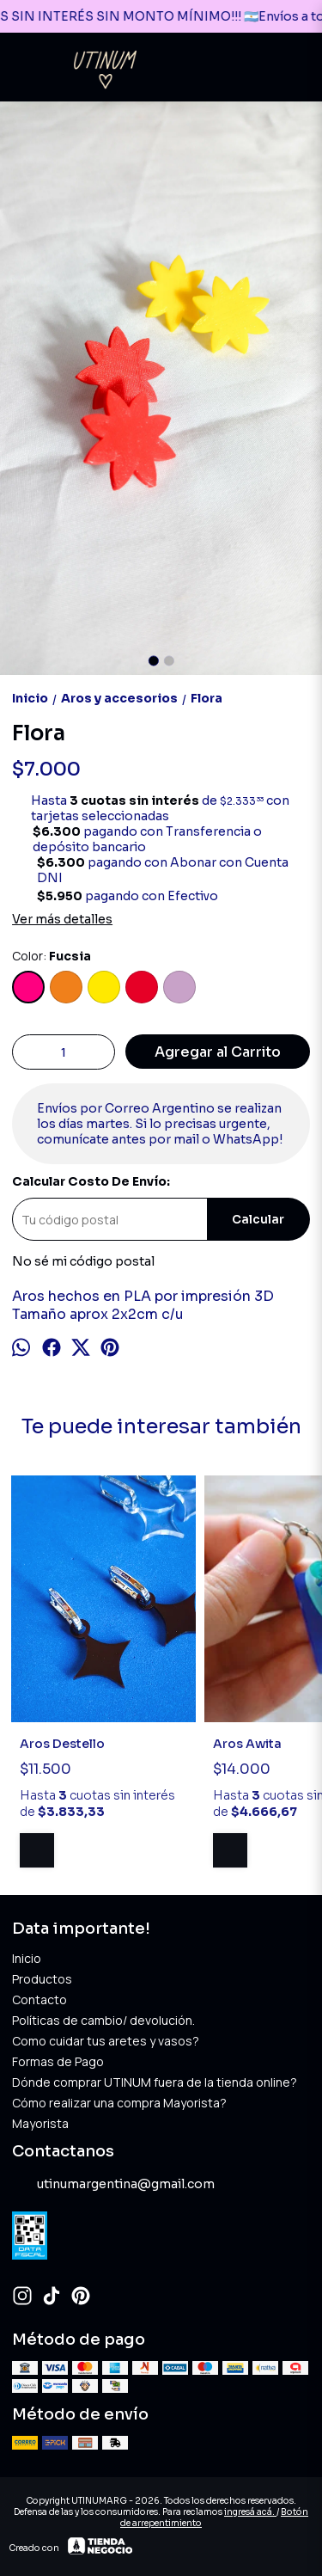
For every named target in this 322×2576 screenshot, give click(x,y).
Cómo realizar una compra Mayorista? (119, 2103)
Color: (51, 956)
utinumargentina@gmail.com (113, 2184)
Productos (42, 1979)
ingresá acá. (250, 2512)
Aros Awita (247, 1743)
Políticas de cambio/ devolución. (103, 2020)
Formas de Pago (58, 2061)
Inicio (26, 1958)
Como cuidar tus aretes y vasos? (105, 2041)
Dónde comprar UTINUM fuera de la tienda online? (154, 2082)
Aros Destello (62, 1743)
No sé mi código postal (83, 1261)
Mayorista (40, 2123)
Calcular (258, 1219)
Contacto (39, 1999)
